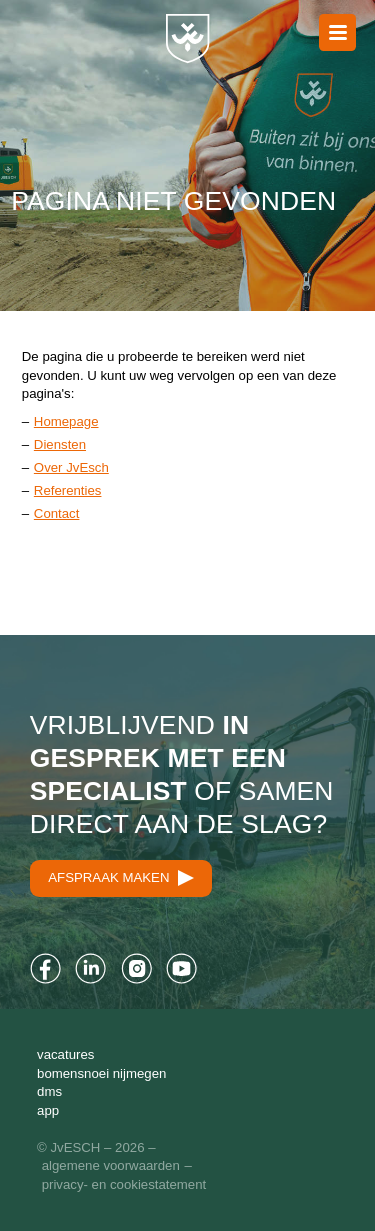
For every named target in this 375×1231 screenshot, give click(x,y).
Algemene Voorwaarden (111, 1165)
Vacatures (65, 1054)
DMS (49, 1091)
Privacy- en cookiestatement (124, 1184)
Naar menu (337, 32)
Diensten (60, 444)
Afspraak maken (121, 878)
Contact (57, 513)
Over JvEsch (71, 467)
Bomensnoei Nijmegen (101, 1073)
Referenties (68, 490)
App (48, 1110)
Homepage (66, 421)
